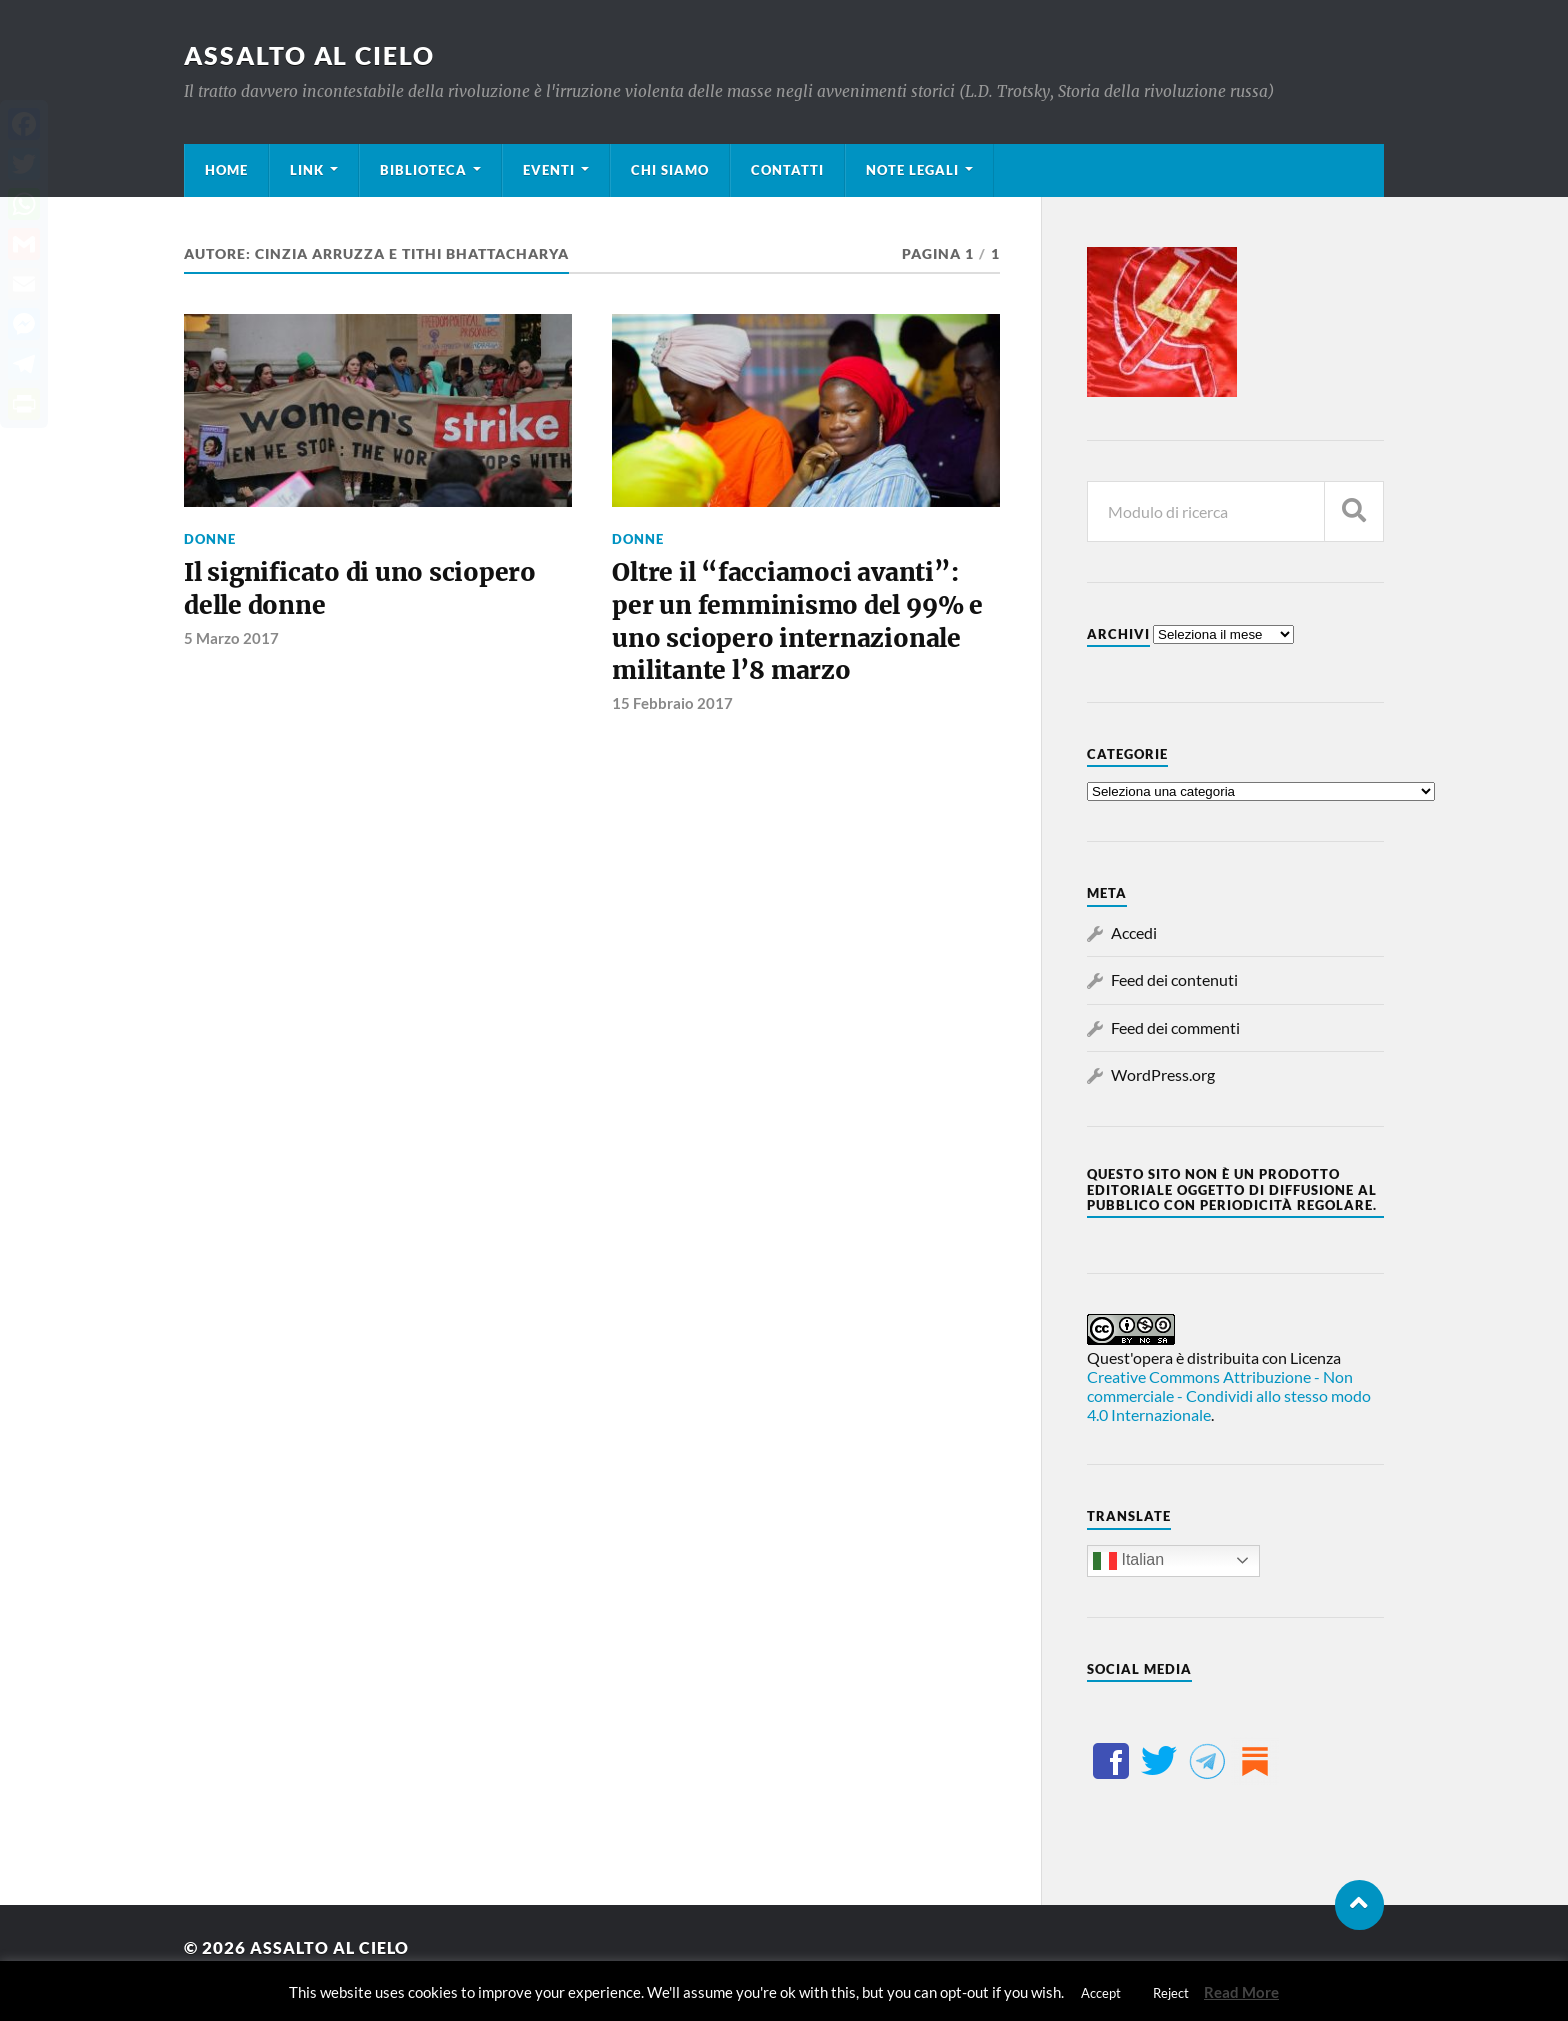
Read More (1241, 1992)
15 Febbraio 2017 (672, 710)
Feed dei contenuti (1174, 979)
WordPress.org (1163, 1074)
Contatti (787, 170)
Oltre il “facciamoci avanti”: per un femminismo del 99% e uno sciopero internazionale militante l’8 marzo (803, 625)
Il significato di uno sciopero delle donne (364, 591)
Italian (1128, 1561)
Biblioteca (423, 170)
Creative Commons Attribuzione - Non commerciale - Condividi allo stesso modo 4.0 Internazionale (1229, 1395)
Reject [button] (1171, 1993)
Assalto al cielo (315, 55)
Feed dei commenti (1175, 1027)
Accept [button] (1101, 1993)
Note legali (912, 170)
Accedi (1134, 932)
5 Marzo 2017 (231, 641)
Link (307, 170)
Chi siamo (670, 170)
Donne (210, 539)
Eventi (549, 170)
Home (226, 170)
